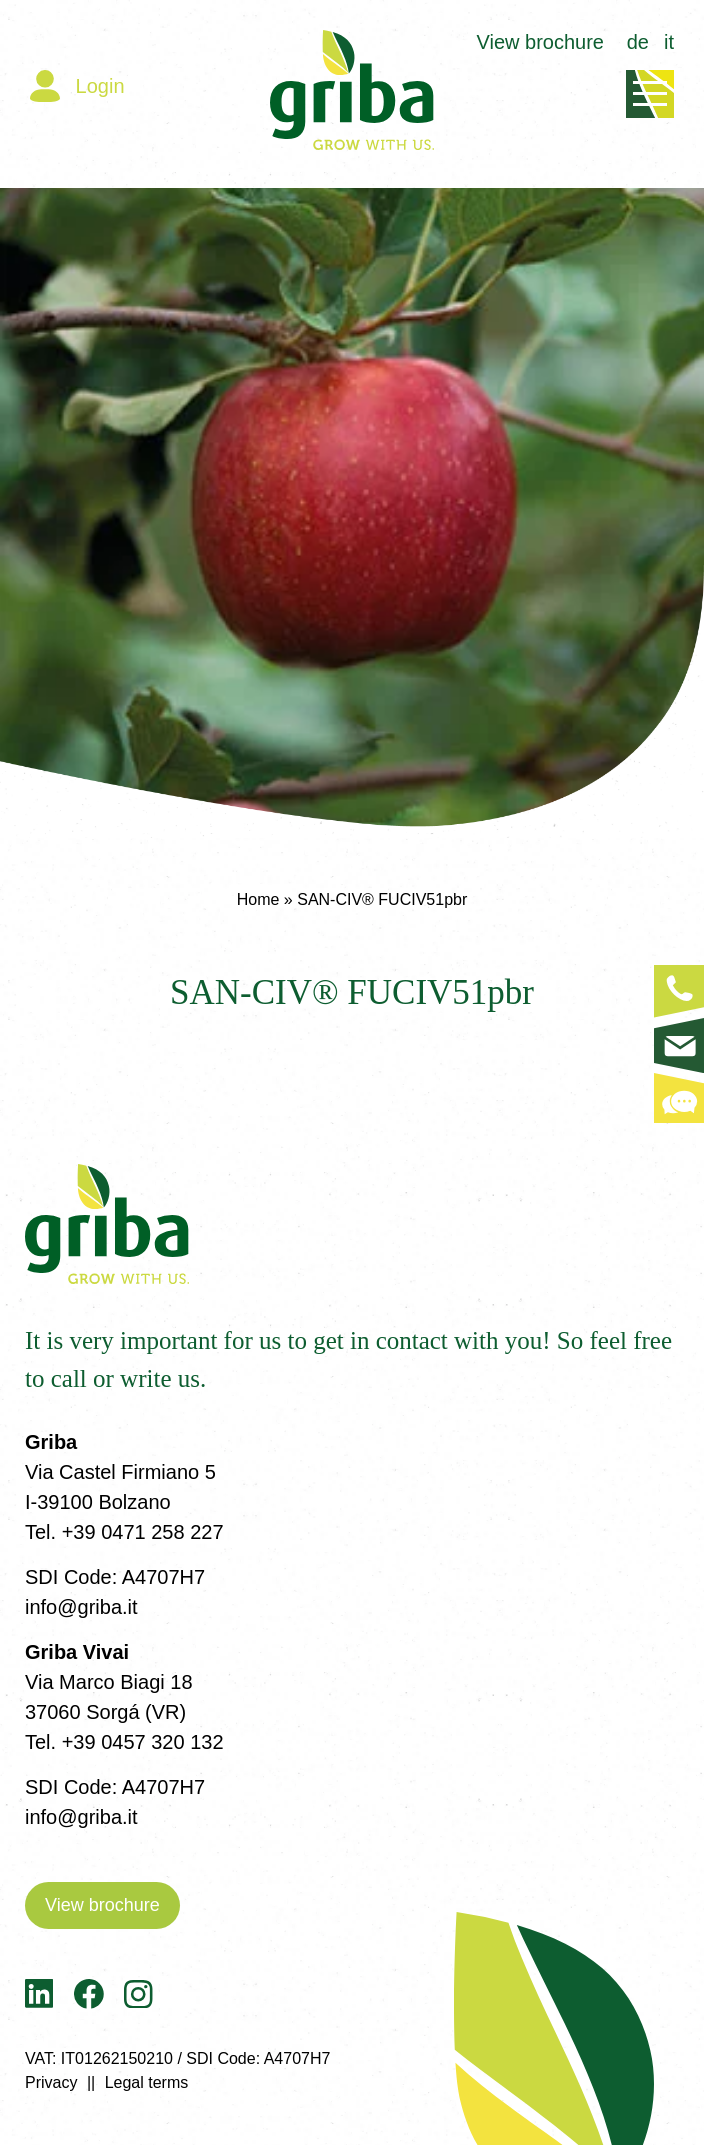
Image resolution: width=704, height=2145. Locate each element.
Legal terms (147, 2082)
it (669, 42)
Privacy (51, 2082)
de (638, 42)
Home (258, 899)
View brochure (540, 42)
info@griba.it (81, 1607)
